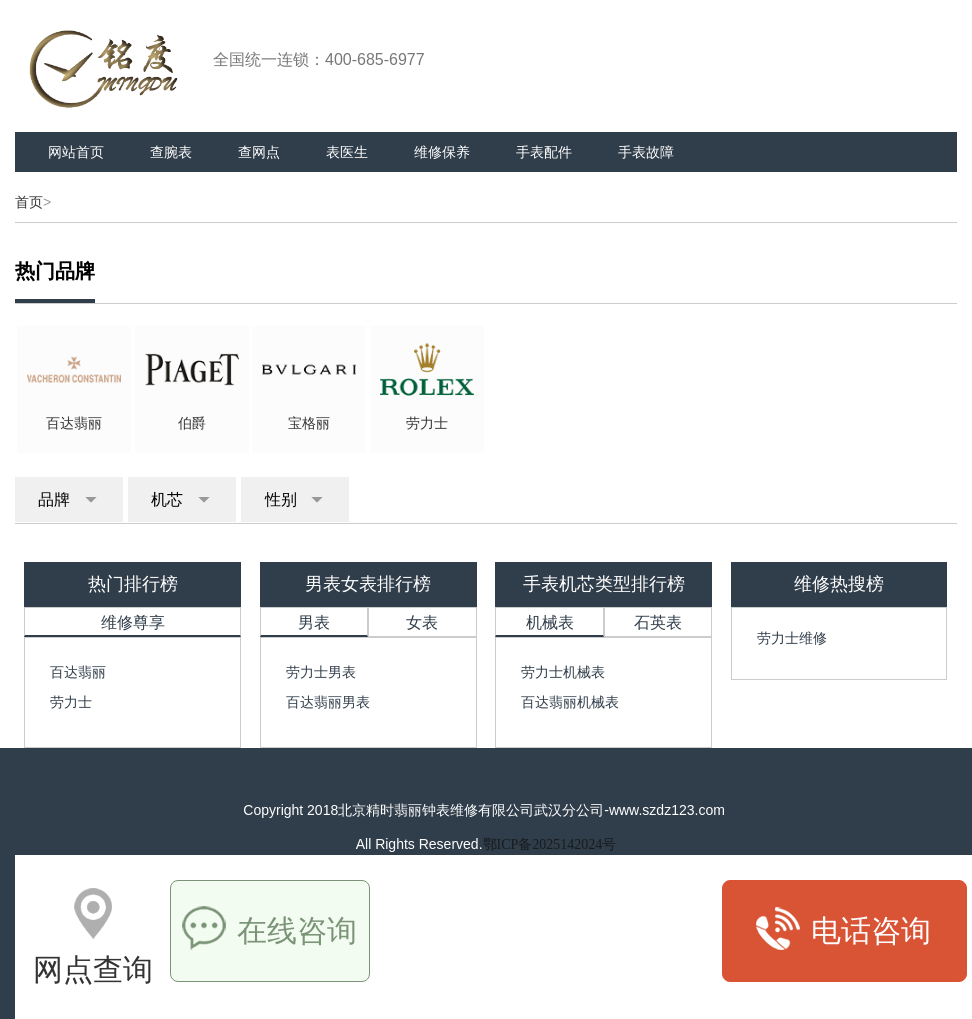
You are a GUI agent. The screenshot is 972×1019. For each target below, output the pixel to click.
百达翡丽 (78, 672)
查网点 (259, 152)
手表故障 (646, 152)
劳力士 (71, 702)
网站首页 (76, 152)
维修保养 (442, 152)
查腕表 (171, 152)
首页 (29, 202)
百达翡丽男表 (328, 702)
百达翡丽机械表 (570, 702)
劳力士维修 (792, 638)
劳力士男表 (321, 672)
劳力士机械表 (563, 672)
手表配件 (544, 152)
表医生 (347, 152)
